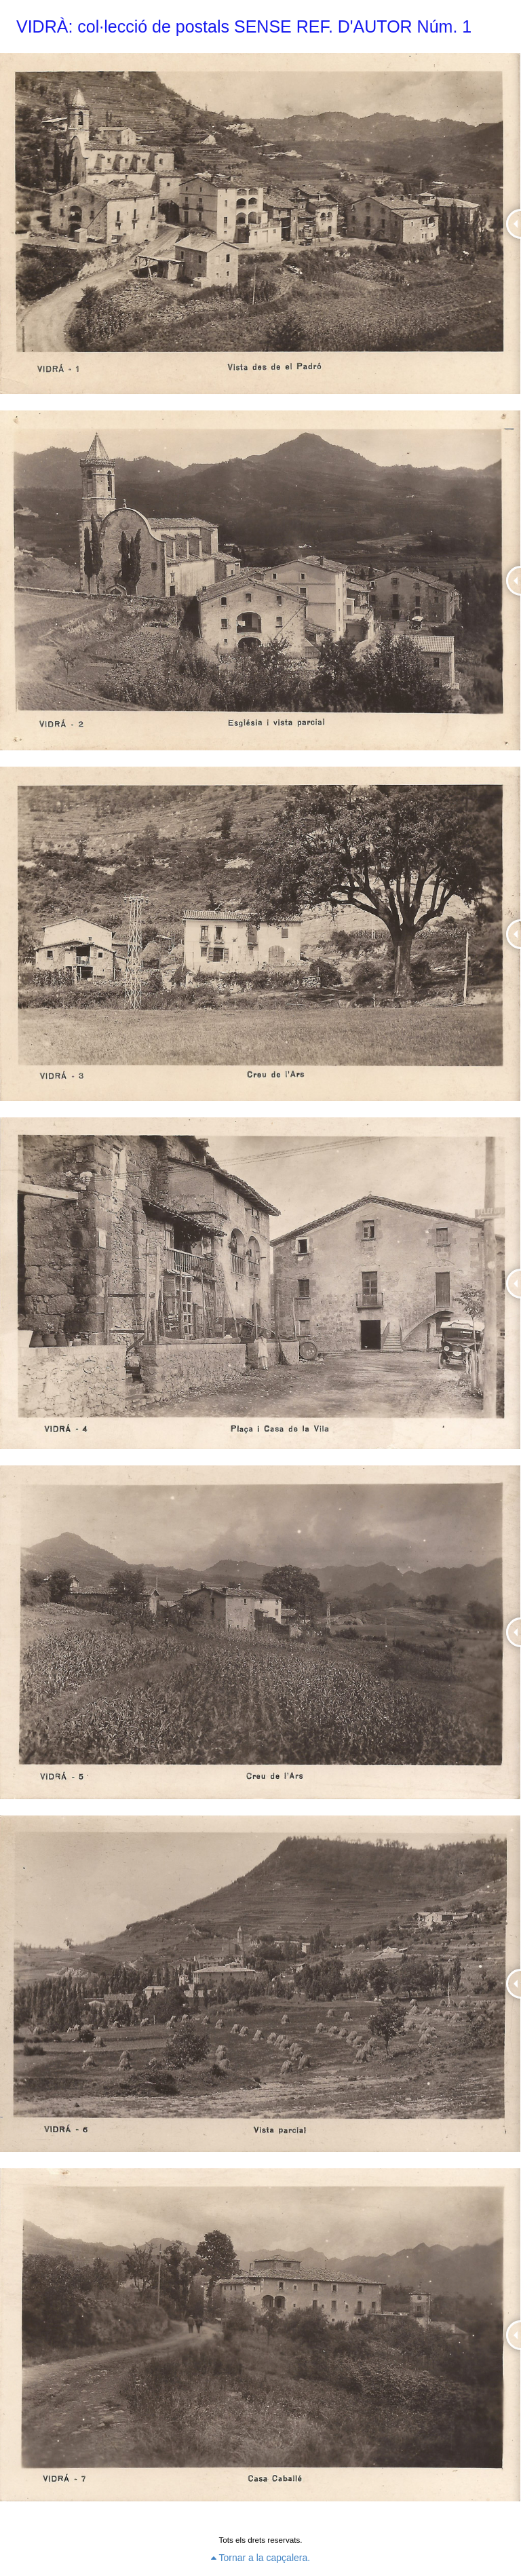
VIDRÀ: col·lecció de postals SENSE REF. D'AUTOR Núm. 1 (243, 26)
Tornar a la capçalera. (260, 2557)
